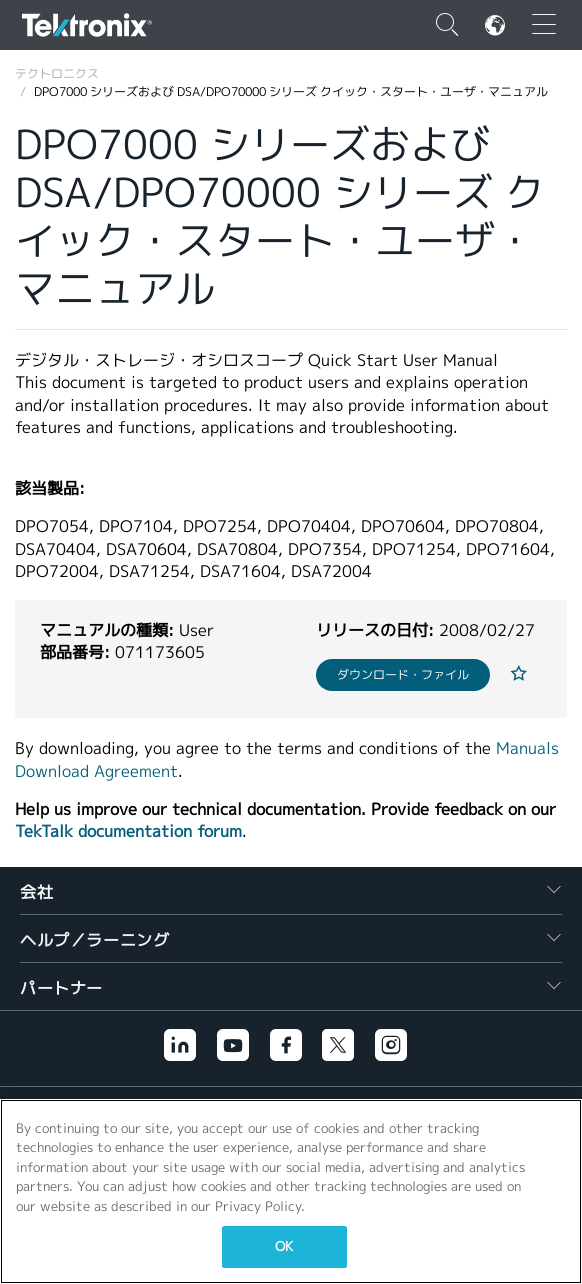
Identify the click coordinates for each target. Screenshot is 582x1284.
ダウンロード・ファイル (403, 674)
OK (284, 1246)
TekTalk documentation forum (128, 831)
